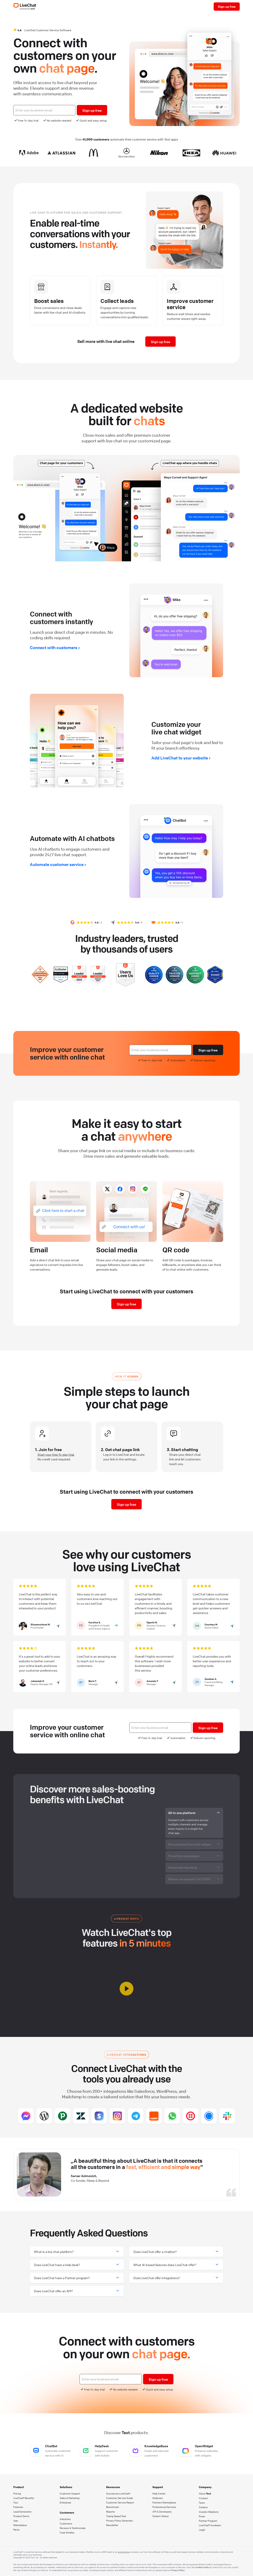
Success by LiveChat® (118, 2493)
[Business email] (44, 110)
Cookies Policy (202, 2567)
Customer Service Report (120, 2502)
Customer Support (70, 2493)
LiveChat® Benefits (23, 2497)
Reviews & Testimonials (72, 2527)
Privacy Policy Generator (119, 2520)
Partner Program (208, 2520)
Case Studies (67, 2532)
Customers (66, 2523)
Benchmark (112, 2506)
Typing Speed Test (116, 2516)
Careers (203, 2507)
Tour (15, 2502)
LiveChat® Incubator (210, 2525)
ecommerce (124, 2552)
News (16, 2529)
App (15, 2520)
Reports (110, 2511)
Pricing (17, 2493)
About (205, 2493)
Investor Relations (208, 2511)
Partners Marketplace (164, 2502)
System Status (160, 2516)
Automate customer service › (58, 864)
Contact (203, 2498)
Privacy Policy (177, 2570)
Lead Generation (22, 2511)
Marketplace (20, 2525)
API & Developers (162, 2511)
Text (126, 2432)
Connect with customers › (55, 647)
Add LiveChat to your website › (180, 757)
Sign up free (227, 6)
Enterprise (65, 2502)
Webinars (157, 2497)
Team (202, 2502)
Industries (65, 2518)
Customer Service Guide (119, 2497)
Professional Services (164, 2506)
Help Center (159, 2493)
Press (202, 2516)
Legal (202, 2529)
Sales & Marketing (69, 2497)
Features (18, 2506)
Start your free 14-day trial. (56, 1454)
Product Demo (21, 2516)
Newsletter (112, 2525)
